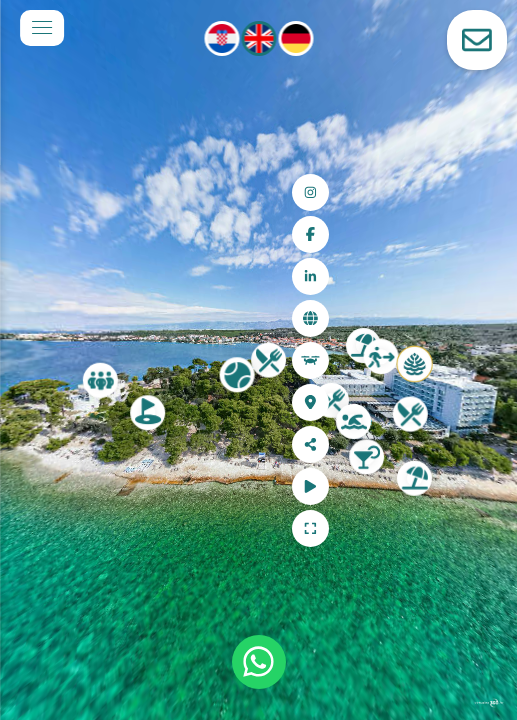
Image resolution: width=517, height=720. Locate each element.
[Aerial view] (478, 360)
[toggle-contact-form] (477, 40)
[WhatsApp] (259, 662)
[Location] (478, 402)
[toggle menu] (42, 28)
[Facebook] (478, 234)
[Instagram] (478, 192)
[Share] (478, 444)
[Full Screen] (478, 528)
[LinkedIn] (478, 276)
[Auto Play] (478, 486)
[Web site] (478, 318)
